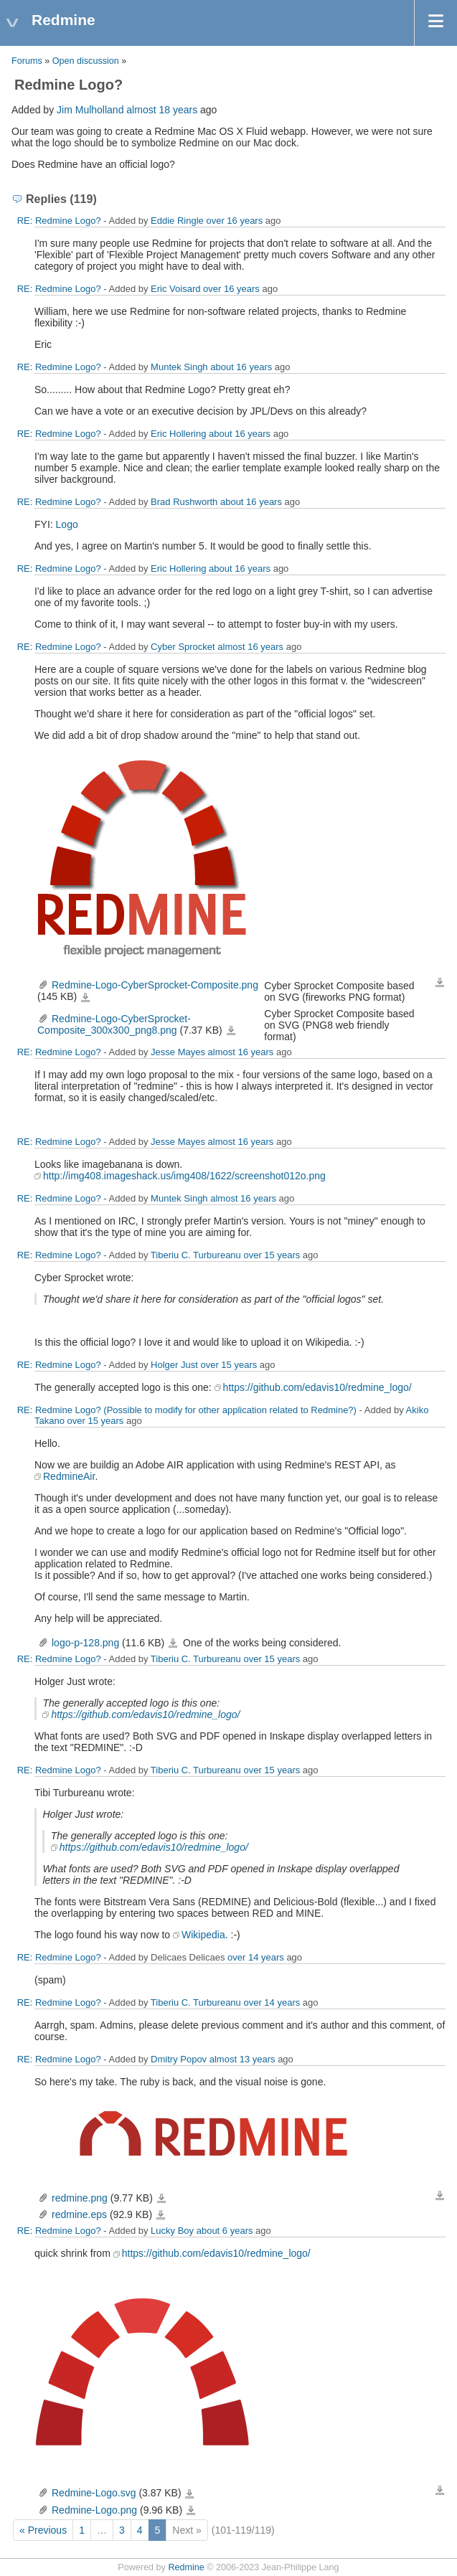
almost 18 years (161, 109)
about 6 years (225, 2230)
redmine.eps (79, 2214)
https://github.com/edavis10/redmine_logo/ (317, 1387)
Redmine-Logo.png (94, 2510)
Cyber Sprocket (183, 646)
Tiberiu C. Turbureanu (196, 1255)
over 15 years (271, 1255)
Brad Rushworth (184, 501)
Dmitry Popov (179, 2059)
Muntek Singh (179, 367)
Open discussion (85, 61)
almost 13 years (242, 2059)
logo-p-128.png (85, 1642)
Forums (26, 61)
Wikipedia (203, 1934)
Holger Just (174, 1364)
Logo (67, 524)
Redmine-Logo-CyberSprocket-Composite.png (155, 985)
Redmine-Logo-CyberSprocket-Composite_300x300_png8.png (114, 1024)
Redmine (186, 2567)
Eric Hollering (178, 433)
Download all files (440, 983)
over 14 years (255, 1957)
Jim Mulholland (90, 109)
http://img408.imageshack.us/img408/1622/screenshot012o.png (184, 1175)
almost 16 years (250, 646)
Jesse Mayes (178, 1052)
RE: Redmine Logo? (59, 220)
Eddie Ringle (177, 220)
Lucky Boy (172, 2230)
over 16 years (234, 220)
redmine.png (80, 2198)
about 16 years (241, 367)
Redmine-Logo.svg (94, 2493)
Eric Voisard (175, 288)
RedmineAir (69, 1476)
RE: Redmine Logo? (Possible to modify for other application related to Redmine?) (187, 1410)
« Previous (43, 2530)
